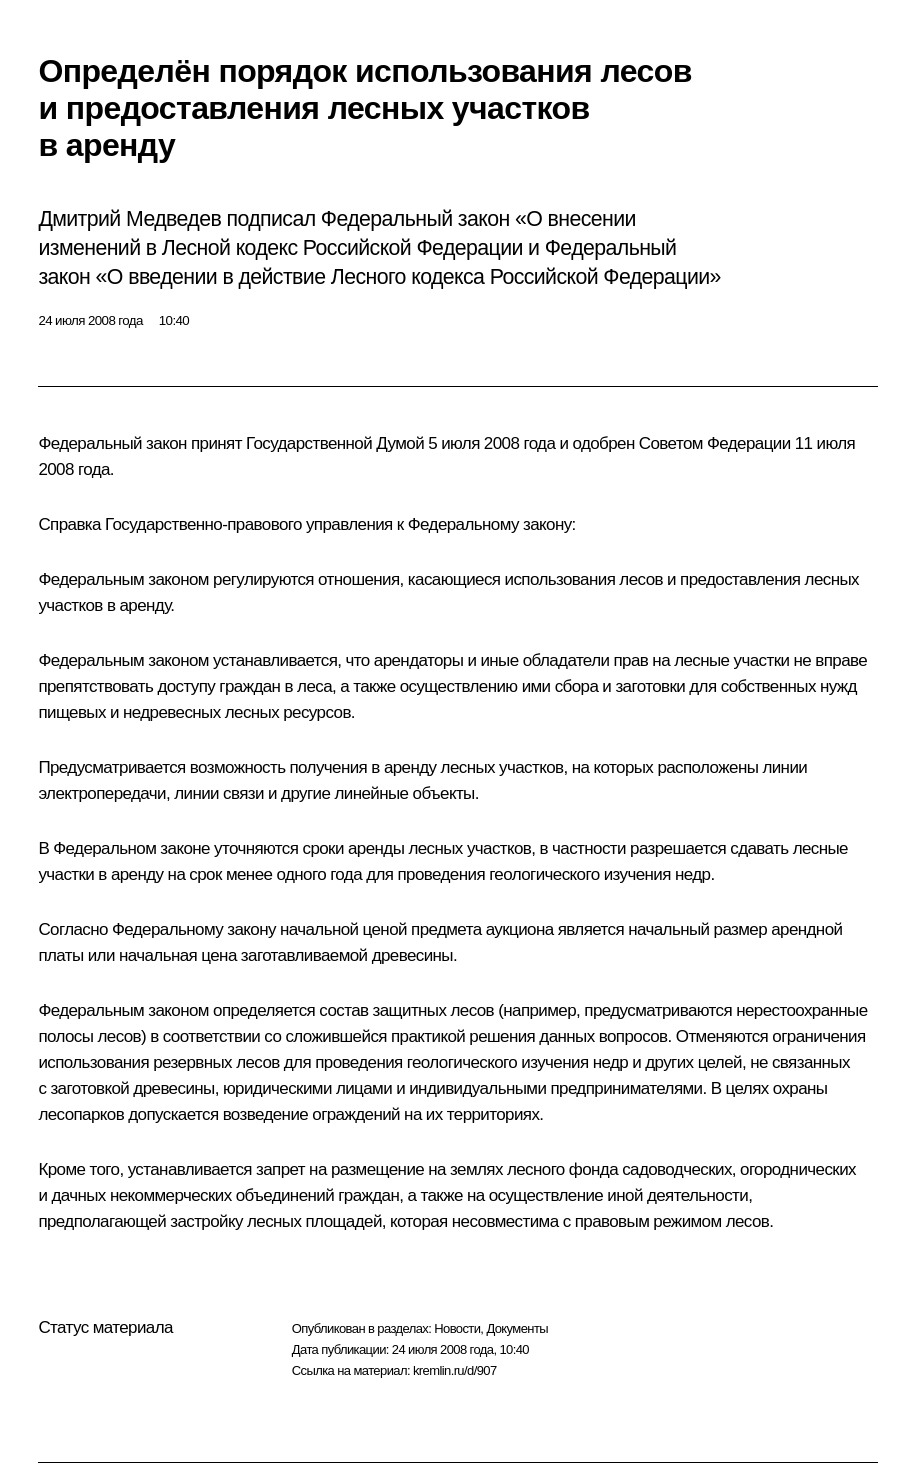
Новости (457, 1328)
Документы (517, 1328)
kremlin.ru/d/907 (455, 1370)
